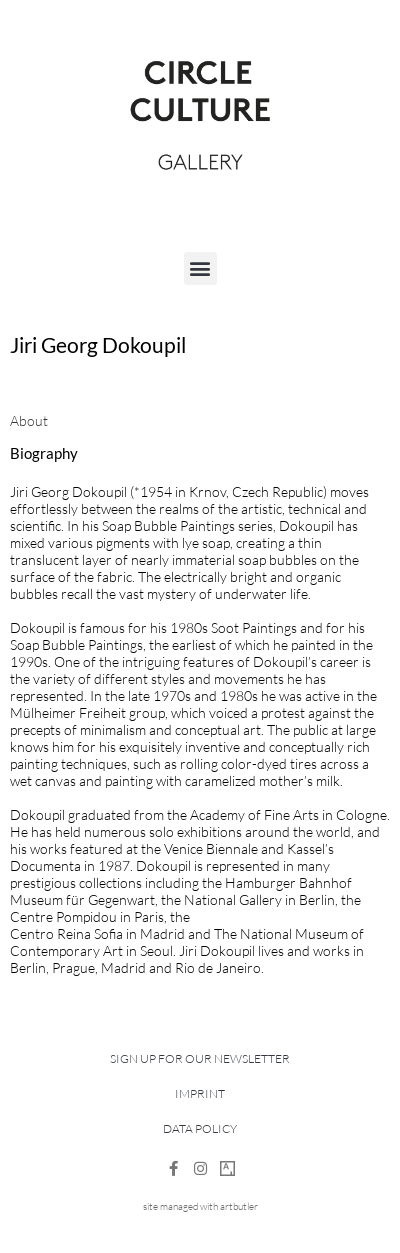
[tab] (29, 420)
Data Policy (200, 1128)
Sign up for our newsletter (200, 1058)
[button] (200, 268)
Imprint (200, 1093)
